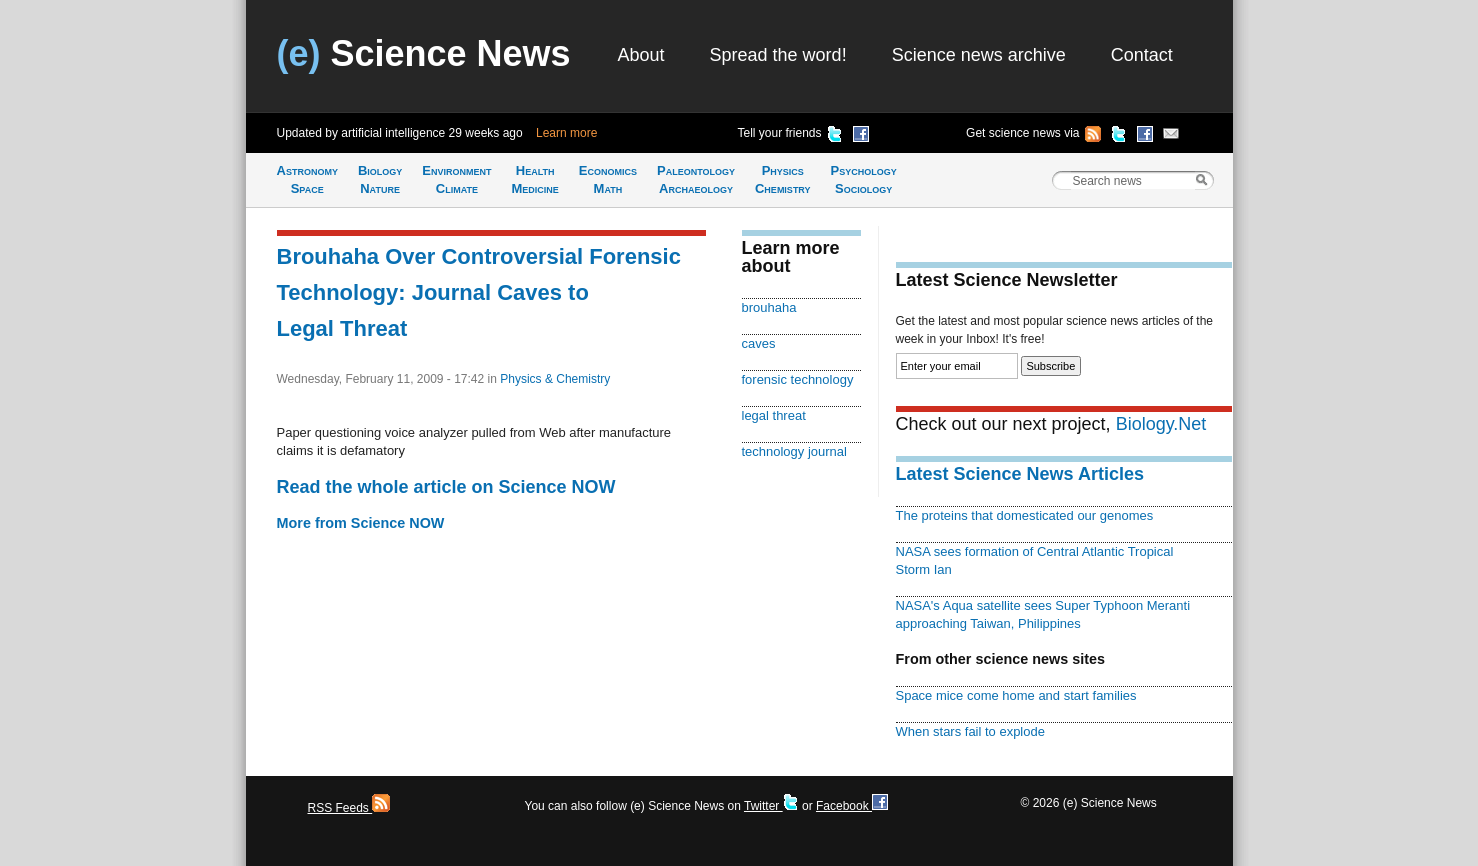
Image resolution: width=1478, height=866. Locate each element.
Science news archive (979, 55)
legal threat (774, 415)
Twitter (771, 806)
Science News (424, 53)
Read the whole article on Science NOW (446, 487)
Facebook (852, 806)
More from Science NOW (361, 523)
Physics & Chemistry (555, 379)
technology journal (794, 451)
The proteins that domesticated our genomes (1025, 515)
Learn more (566, 133)
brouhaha (769, 307)
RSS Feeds (349, 808)
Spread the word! (778, 55)
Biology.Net (1161, 424)
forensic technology (798, 379)
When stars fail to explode (970, 731)
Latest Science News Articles (1020, 474)
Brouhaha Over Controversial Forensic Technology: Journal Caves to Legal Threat (479, 292)
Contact (1142, 55)
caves (759, 343)
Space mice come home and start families (1016, 695)
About (641, 55)
